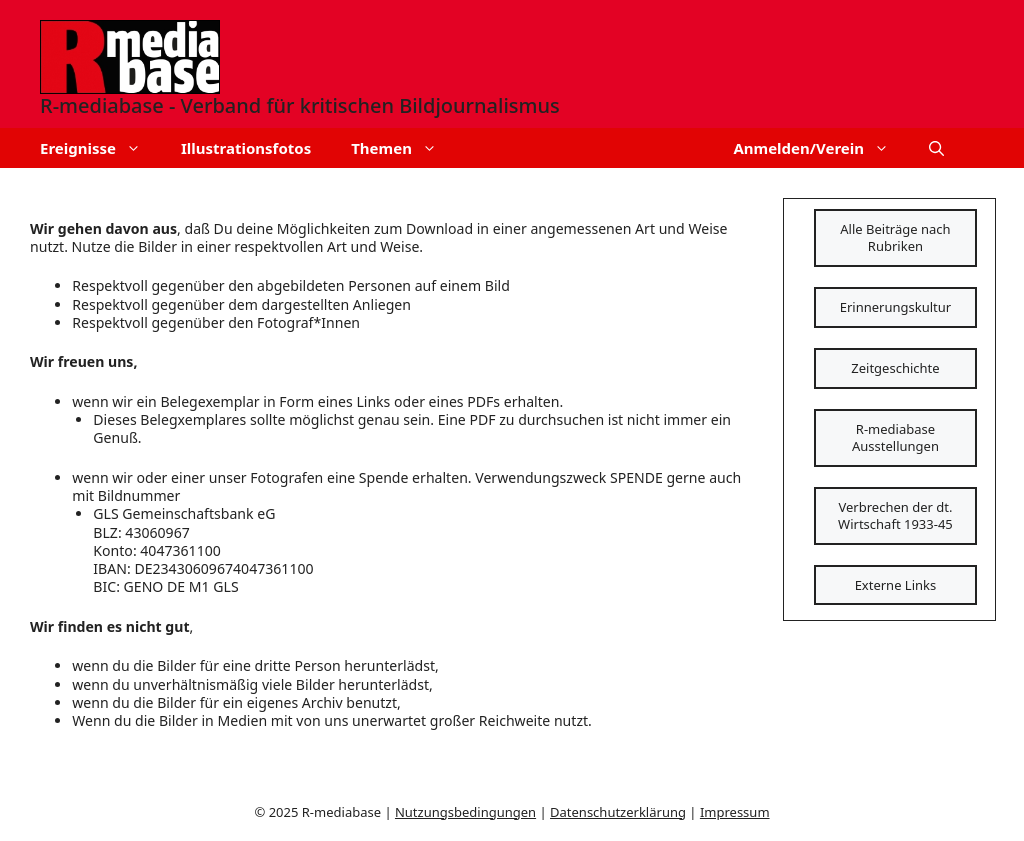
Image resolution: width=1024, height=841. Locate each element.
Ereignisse (100, 148)
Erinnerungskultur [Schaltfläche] (895, 307)
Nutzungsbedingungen (465, 812)
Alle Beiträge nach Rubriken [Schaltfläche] (895, 237)
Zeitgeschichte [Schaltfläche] (895, 368)
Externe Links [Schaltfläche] (896, 585)
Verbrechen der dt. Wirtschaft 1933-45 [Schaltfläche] (895, 515)
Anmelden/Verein (821, 148)
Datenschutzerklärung (618, 812)
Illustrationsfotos (246, 148)
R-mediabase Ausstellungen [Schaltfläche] (895, 437)
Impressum (735, 812)
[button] (936, 148)
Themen (404, 148)
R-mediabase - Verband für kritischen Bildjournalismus (300, 105)
